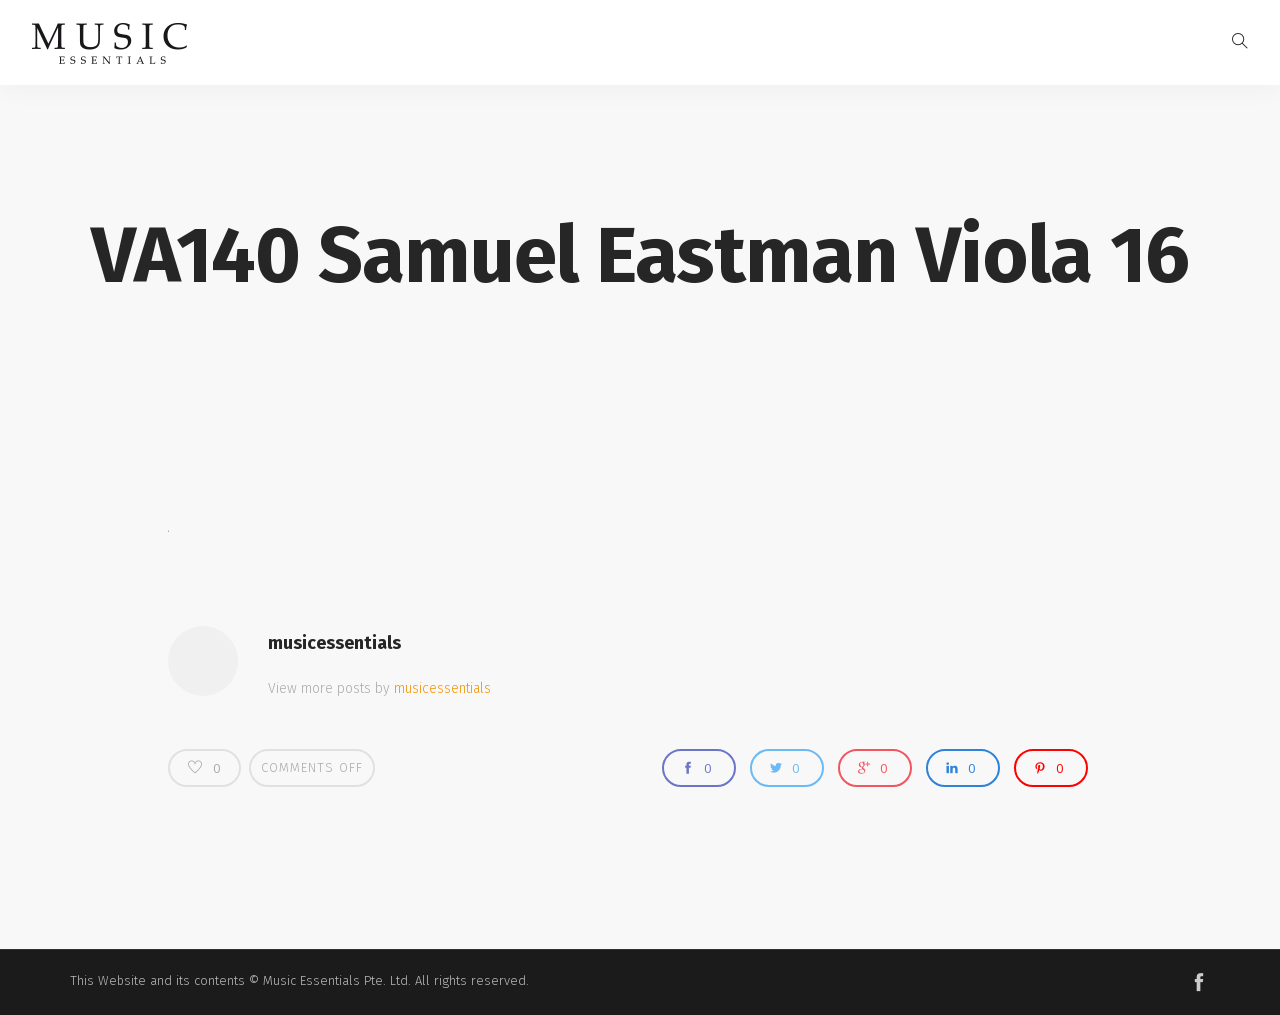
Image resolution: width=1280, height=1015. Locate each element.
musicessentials (334, 643)
